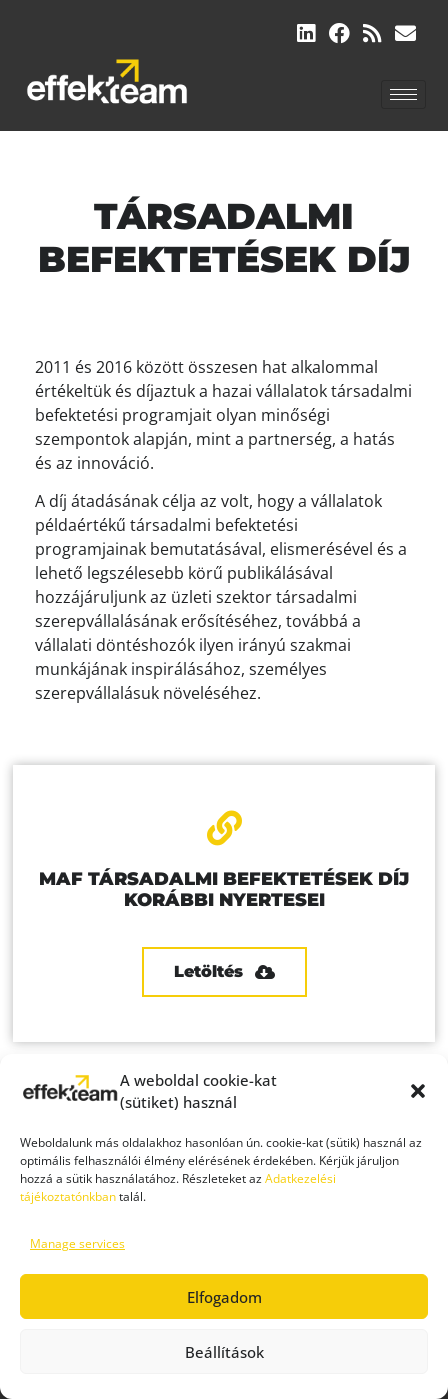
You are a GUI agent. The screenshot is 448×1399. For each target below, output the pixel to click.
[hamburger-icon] (403, 94)
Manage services (77, 1243)
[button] (418, 1091)
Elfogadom (224, 1297)
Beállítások (224, 1352)
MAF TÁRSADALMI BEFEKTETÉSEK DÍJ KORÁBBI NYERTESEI (224, 889)
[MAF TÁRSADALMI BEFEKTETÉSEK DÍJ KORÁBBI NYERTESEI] (224, 827)
